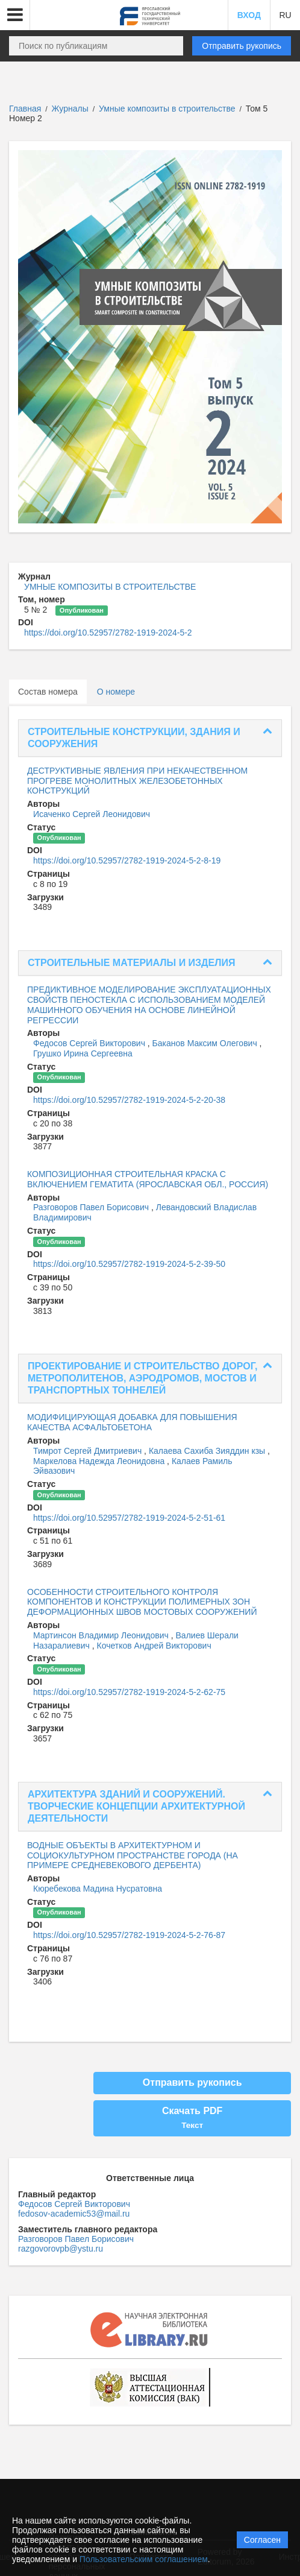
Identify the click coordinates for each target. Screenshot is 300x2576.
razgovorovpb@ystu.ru (60, 2248)
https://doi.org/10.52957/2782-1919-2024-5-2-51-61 (129, 1518)
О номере (116, 691)
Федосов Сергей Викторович (90, 1043)
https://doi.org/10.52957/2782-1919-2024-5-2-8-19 (126, 860)
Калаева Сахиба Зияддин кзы (208, 1451)
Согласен (262, 2540)
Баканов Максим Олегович (206, 1043)
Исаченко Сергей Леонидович (91, 814)
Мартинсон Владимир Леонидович (102, 1635)
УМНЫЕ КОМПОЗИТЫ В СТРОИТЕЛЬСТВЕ (110, 587)
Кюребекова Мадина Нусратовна (97, 1888)
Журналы (70, 108)
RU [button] (285, 15)
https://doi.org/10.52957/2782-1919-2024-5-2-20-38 (129, 1100)
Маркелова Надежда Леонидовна (100, 1461)
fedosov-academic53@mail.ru (74, 2213)
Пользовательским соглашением (144, 2559)
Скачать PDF (192, 2118)
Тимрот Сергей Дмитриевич (88, 1451)
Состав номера (48, 691)
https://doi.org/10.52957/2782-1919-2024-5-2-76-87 (129, 1935)
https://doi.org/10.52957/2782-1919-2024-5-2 (108, 632)
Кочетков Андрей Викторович (154, 1645)
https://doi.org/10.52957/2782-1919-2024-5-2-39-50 (129, 1264)
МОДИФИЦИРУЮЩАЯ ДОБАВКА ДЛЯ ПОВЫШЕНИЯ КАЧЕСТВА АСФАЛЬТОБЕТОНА (132, 1422)
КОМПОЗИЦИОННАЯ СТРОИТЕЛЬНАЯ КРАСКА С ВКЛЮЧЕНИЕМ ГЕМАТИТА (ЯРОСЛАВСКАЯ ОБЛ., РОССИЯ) (147, 1179)
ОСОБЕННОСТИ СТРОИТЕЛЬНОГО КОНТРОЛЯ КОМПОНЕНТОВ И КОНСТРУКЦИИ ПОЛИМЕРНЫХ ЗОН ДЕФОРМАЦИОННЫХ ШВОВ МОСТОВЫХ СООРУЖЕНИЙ (142, 1602)
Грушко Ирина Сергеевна (83, 1053)
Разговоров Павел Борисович (92, 1207)
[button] (15, 15)
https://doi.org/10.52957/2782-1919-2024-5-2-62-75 (129, 1692)
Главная (25, 108)
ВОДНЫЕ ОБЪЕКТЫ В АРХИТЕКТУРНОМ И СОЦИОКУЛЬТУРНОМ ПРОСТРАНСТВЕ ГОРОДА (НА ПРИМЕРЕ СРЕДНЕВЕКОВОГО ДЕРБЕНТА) (132, 1855)
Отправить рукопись (241, 46)
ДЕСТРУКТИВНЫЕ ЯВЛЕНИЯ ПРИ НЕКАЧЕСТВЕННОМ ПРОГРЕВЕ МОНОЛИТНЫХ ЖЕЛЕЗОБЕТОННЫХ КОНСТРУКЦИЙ (137, 781)
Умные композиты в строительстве (168, 108)
